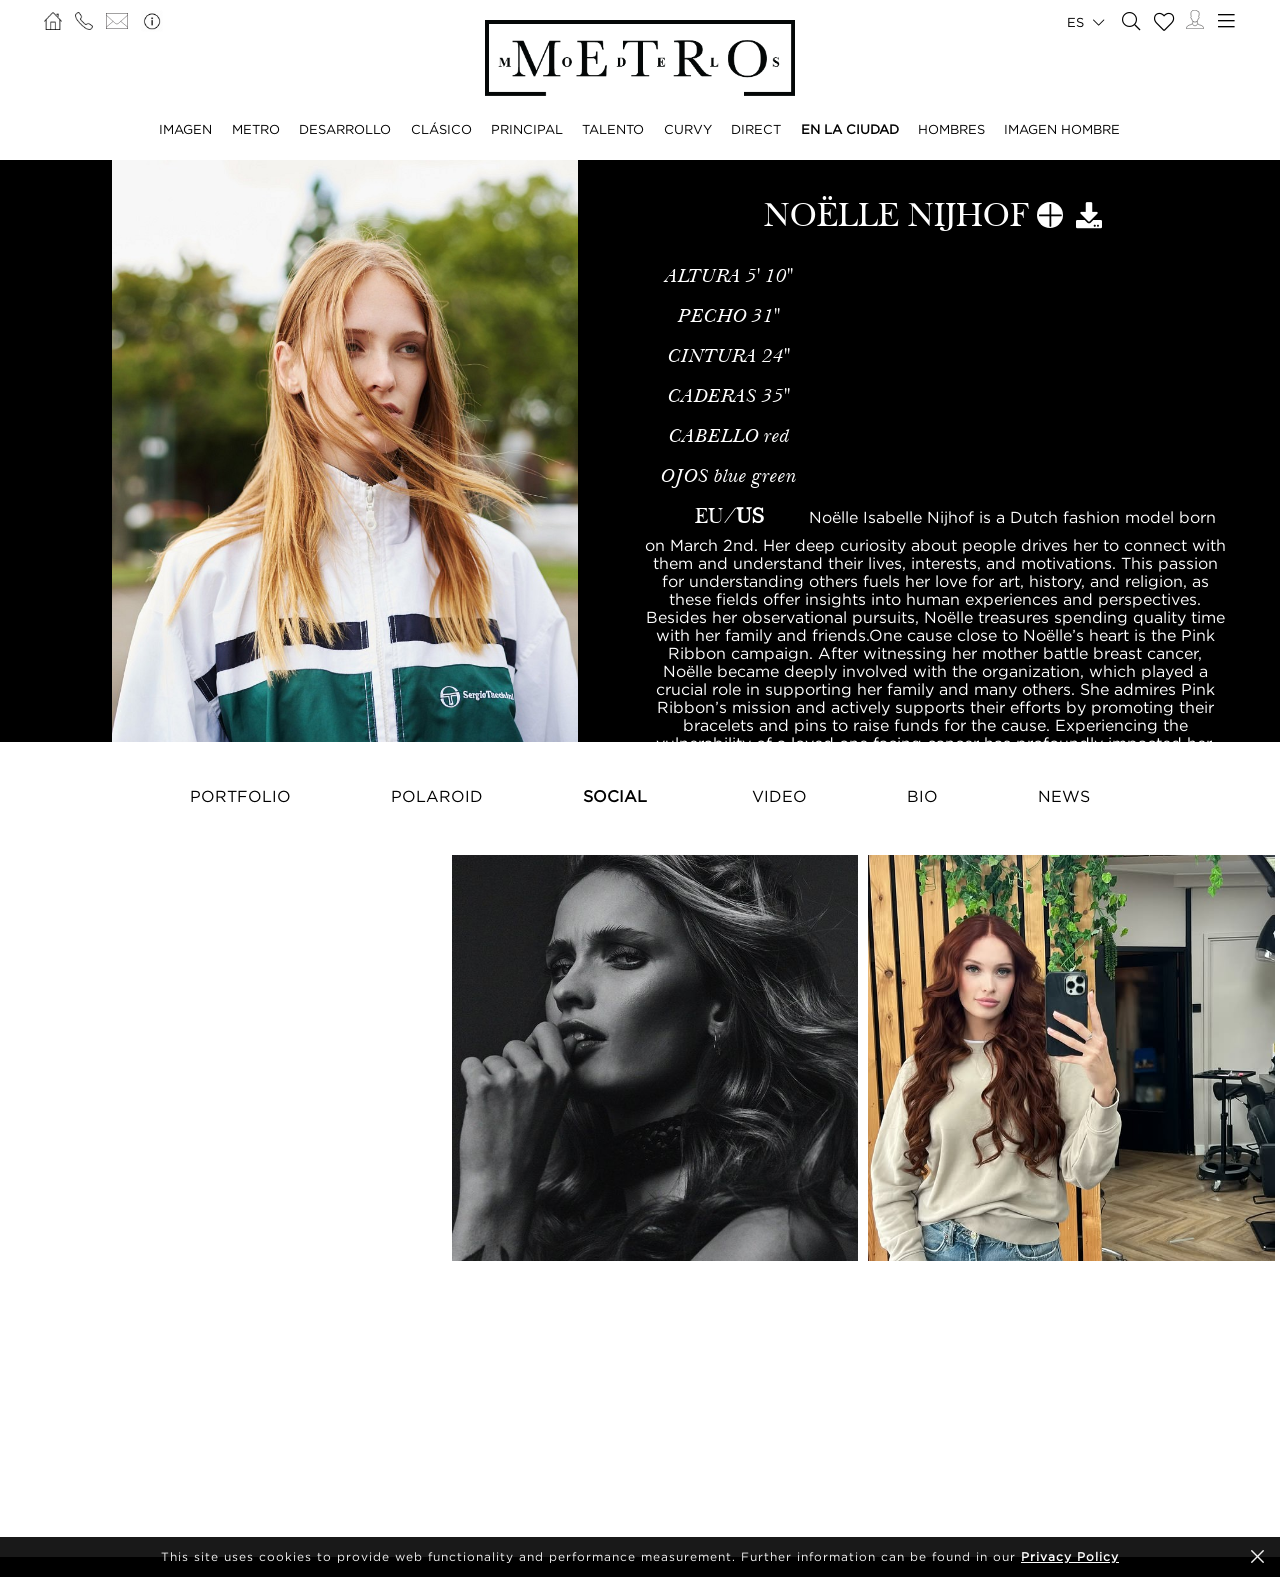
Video (779, 796)
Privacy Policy (1070, 1556)
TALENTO (613, 129)
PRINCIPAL (527, 129)
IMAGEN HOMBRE (1062, 129)
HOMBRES (951, 129)
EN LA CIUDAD (850, 129)
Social (615, 796)
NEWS (1064, 796)
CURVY (688, 129)
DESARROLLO (345, 129)
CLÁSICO (441, 129)
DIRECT (756, 129)
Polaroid (437, 796)
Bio (922, 796)
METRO (256, 129)
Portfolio (240, 796)
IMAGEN (185, 129)
